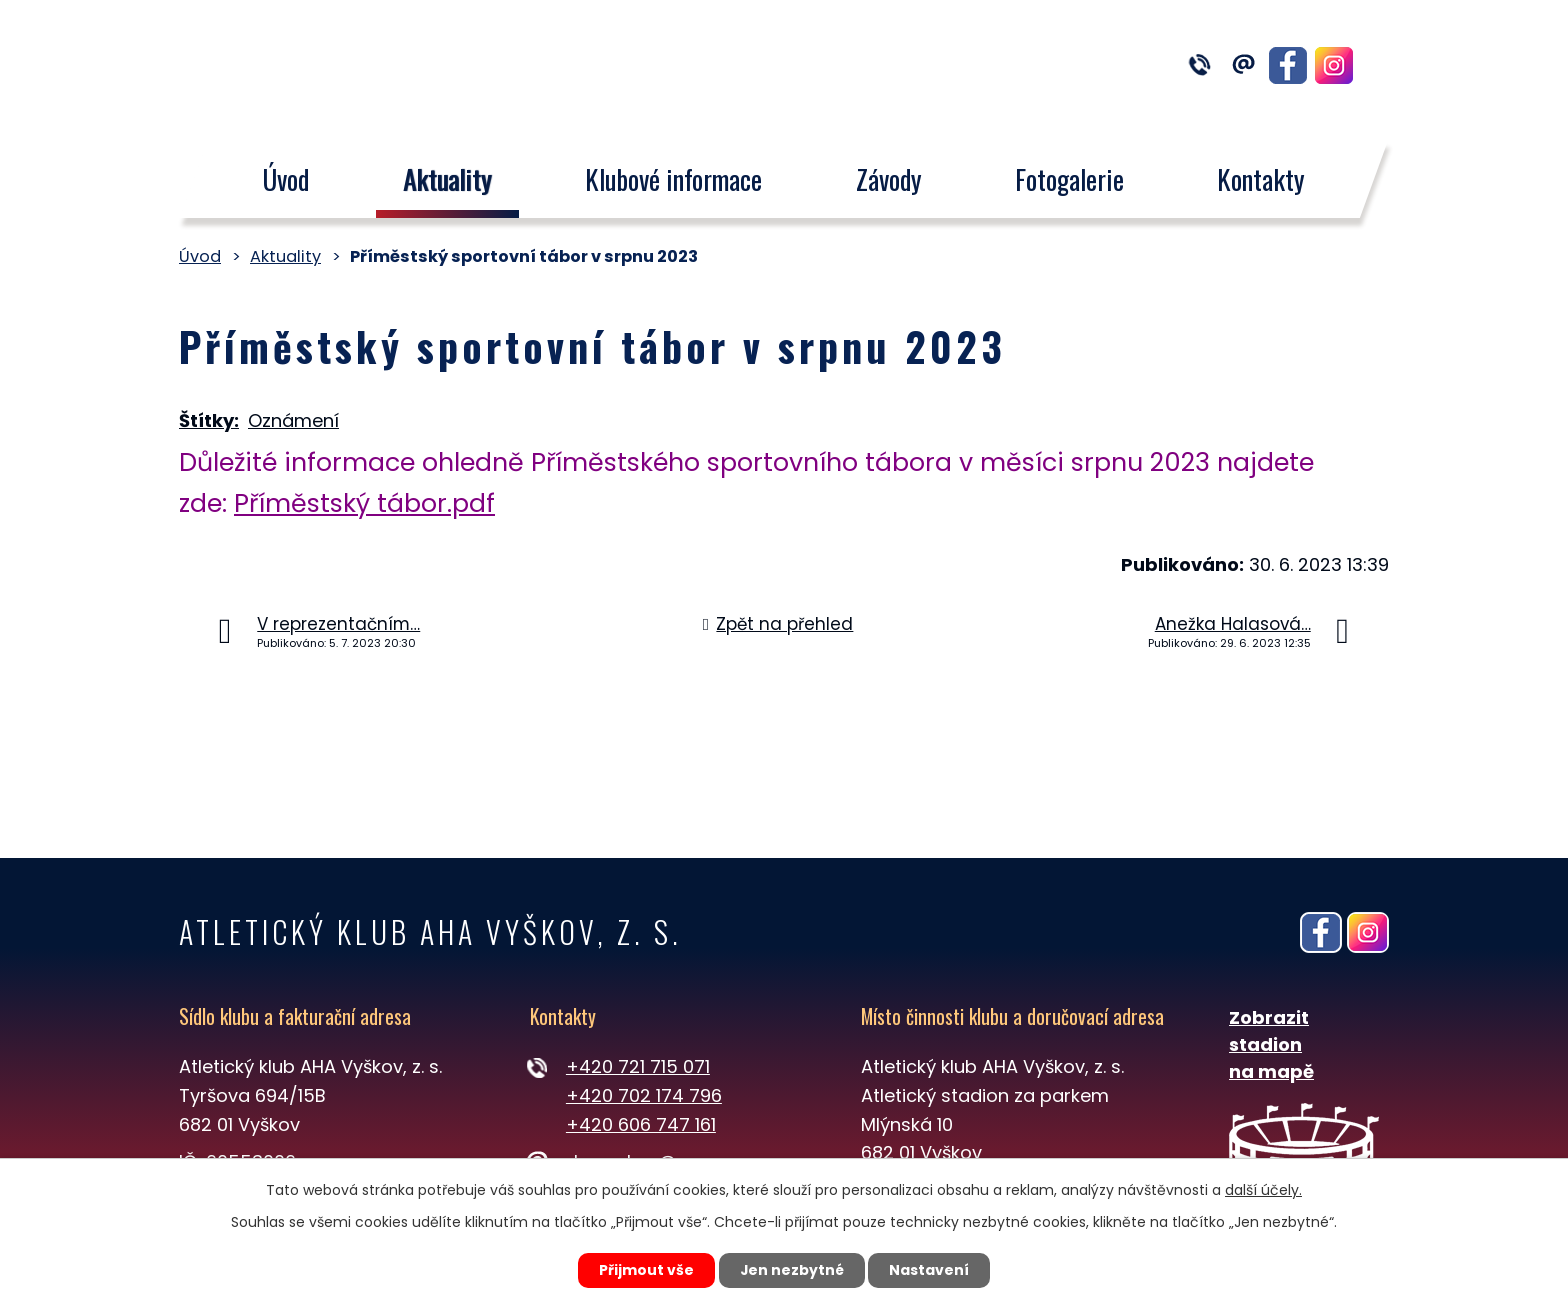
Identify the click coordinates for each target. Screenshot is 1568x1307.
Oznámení (293, 420)
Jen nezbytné (791, 1270)
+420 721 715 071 (638, 1066)
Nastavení (930, 1270)
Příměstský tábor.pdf (364, 503)
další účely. (1263, 1190)
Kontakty (1262, 179)
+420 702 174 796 (644, 1095)
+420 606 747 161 (641, 1124)
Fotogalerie (1069, 179)
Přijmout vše (645, 1270)
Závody (889, 179)
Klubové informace (673, 179)
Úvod (285, 179)
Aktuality (447, 179)
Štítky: (209, 420)
